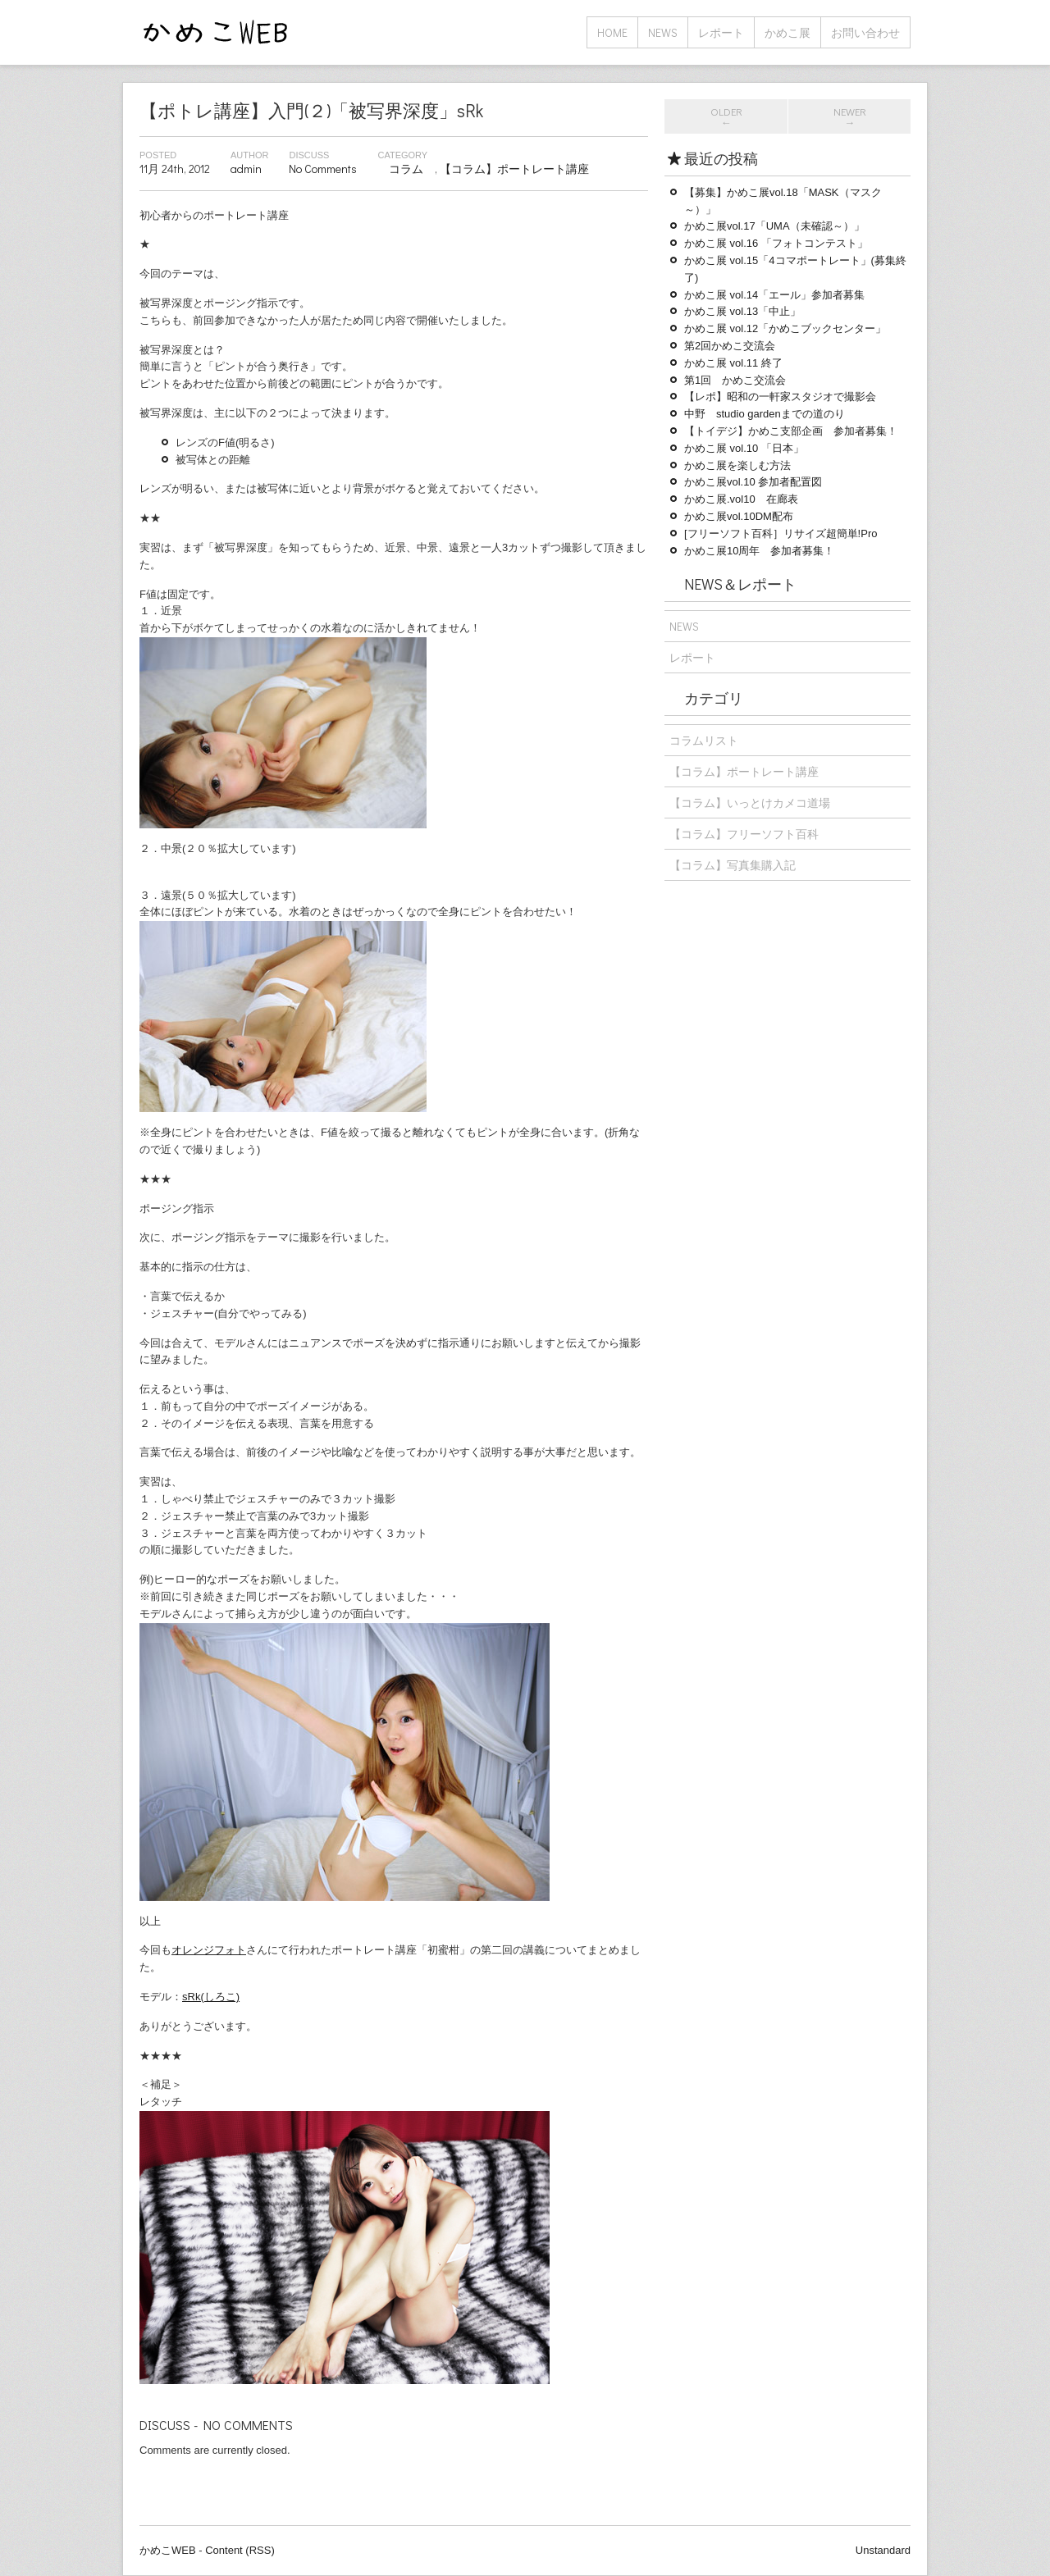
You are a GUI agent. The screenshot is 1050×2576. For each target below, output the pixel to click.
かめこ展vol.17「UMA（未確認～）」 (774, 226)
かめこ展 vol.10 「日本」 (744, 448)
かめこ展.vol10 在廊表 (741, 499)
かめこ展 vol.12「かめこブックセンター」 (785, 328)
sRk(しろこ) (211, 1996)
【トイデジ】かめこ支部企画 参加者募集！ (790, 431)
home (612, 32)
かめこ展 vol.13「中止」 (742, 311)
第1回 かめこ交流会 (735, 380)
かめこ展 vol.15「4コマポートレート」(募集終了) (795, 269)
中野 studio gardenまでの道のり (764, 414)
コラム (406, 168)
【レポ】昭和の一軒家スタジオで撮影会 (780, 396)
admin (246, 168)
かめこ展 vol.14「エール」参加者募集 (774, 295)
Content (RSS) (240, 2550)
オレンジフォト (208, 1950)
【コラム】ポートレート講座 (514, 168)
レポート (721, 32)
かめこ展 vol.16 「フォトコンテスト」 (776, 243)
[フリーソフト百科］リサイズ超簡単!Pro (780, 533)
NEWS (663, 32)
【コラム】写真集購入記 (732, 865)
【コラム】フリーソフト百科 (744, 833)
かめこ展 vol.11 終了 (733, 363)
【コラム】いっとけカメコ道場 (749, 802)
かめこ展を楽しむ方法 (737, 465)
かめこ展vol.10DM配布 (738, 516)
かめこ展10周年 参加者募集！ (759, 551)
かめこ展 (787, 32)
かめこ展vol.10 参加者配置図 (753, 482)
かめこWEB (167, 2550)
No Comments (323, 168)
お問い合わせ (865, 32)
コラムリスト (703, 740)
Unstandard (883, 2550)
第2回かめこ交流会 (729, 346)
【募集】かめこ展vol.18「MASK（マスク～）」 (783, 201)
